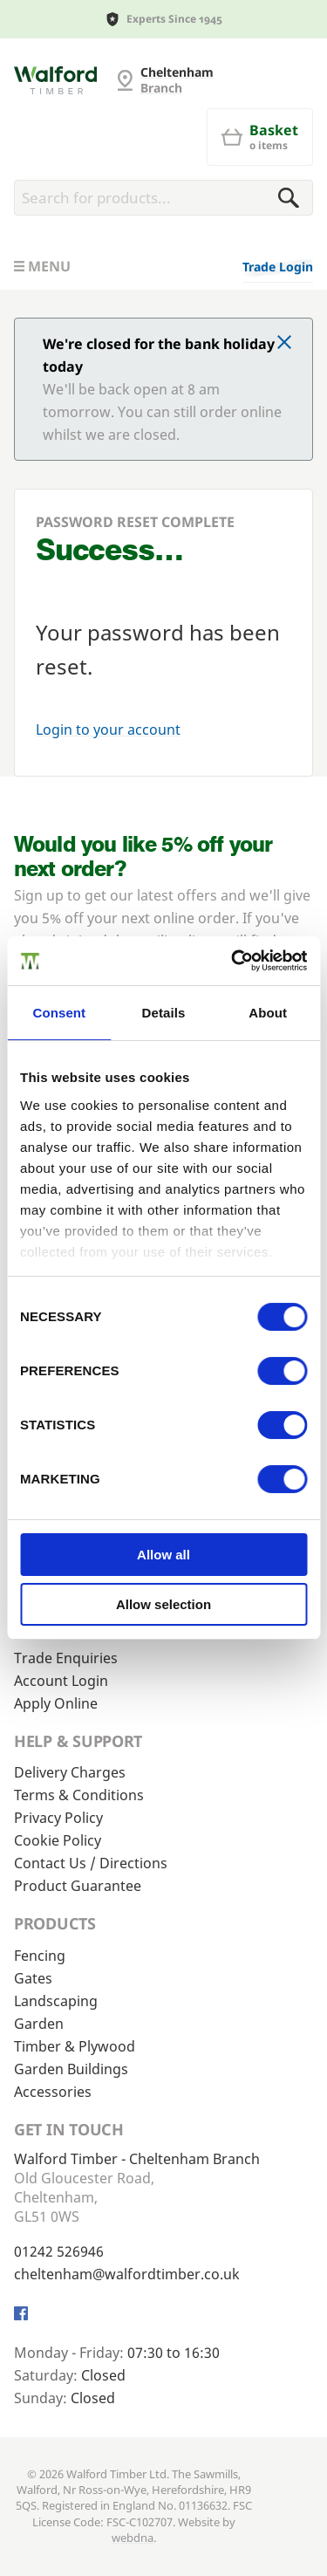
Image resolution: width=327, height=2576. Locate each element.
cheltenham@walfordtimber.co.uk (127, 2274)
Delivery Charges (70, 1772)
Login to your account (108, 729)
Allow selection (163, 1604)
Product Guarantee (77, 1885)
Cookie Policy (57, 1840)
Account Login (61, 1680)
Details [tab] (164, 1012)
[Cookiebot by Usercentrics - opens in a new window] (233, 960)
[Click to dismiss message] (284, 343)
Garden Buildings (71, 2069)
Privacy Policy (58, 1817)
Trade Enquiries (66, 1658)
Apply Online (56, 1703)
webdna (132, 2537)
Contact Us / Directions (90, 1863)
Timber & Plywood (74, 2046)
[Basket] (260, 137)
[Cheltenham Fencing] (55, 80)
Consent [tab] (58, 1012)
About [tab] (268, 1012)
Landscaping (56, 2001)
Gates (33, 1978)
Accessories (53, 2091)
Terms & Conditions (79, 1795)
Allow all (163, 1554)
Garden (39, 2023)
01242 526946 (59, 2251)
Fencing (39, 1955)
